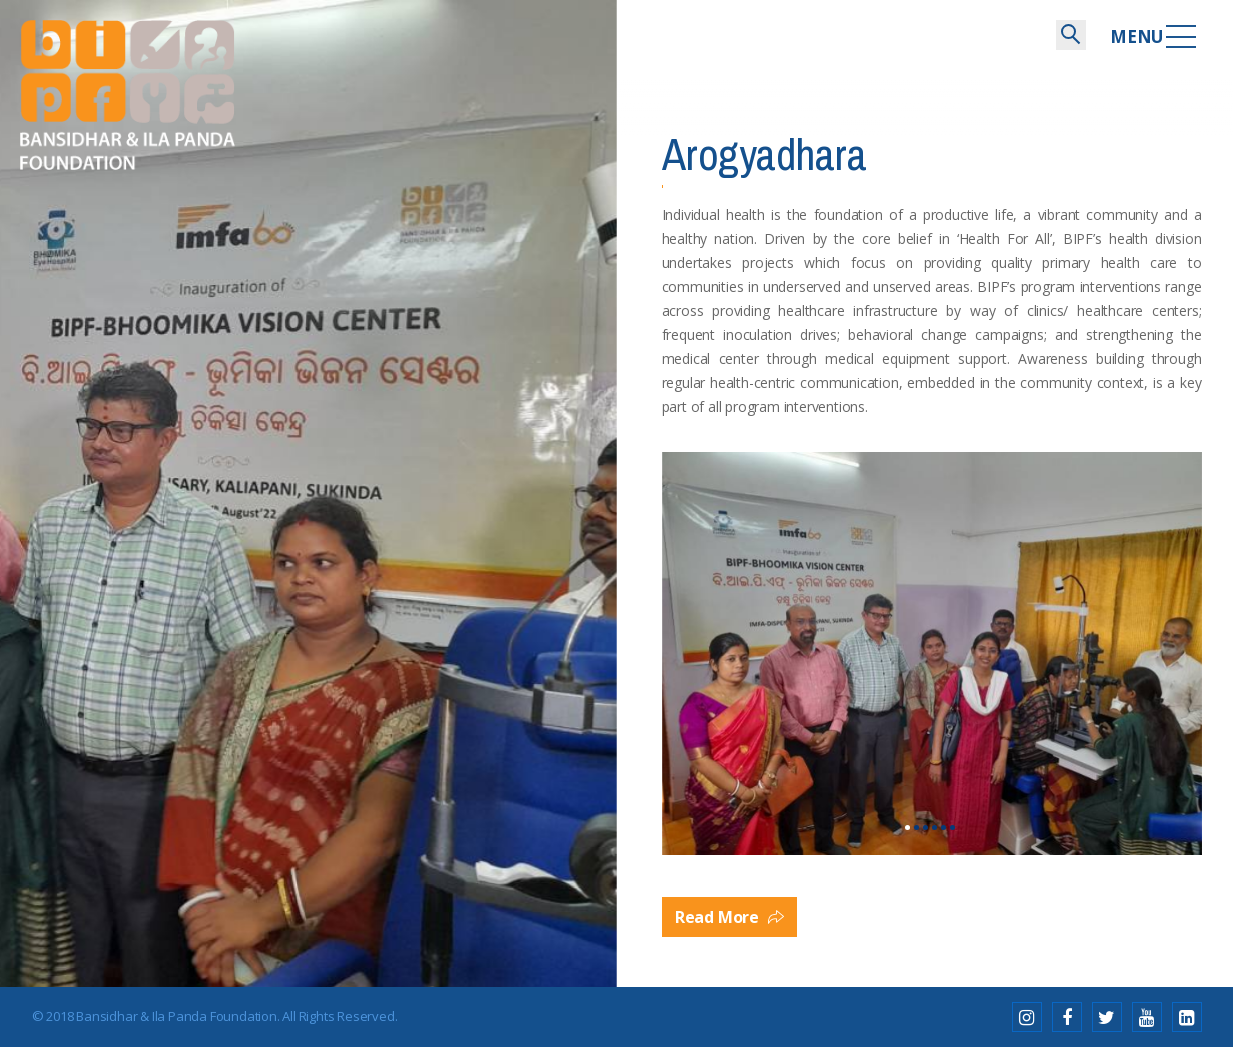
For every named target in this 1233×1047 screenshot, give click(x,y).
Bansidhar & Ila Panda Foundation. (177, 1016)
